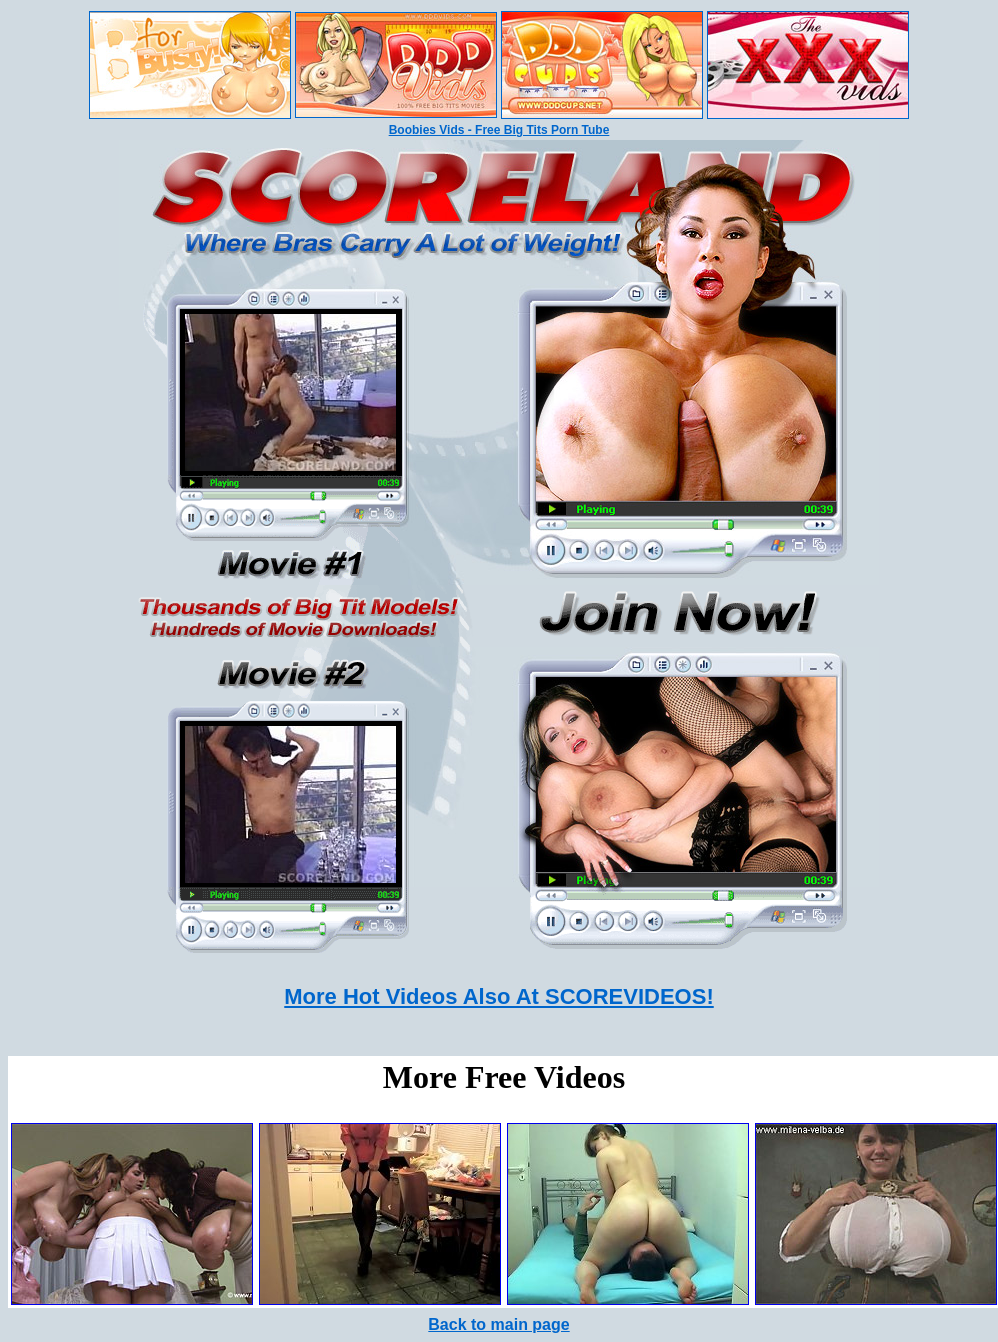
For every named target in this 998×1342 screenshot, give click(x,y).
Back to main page (498, 1324)
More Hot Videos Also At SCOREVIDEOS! (498, 996)
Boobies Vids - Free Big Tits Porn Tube (499, 130)
